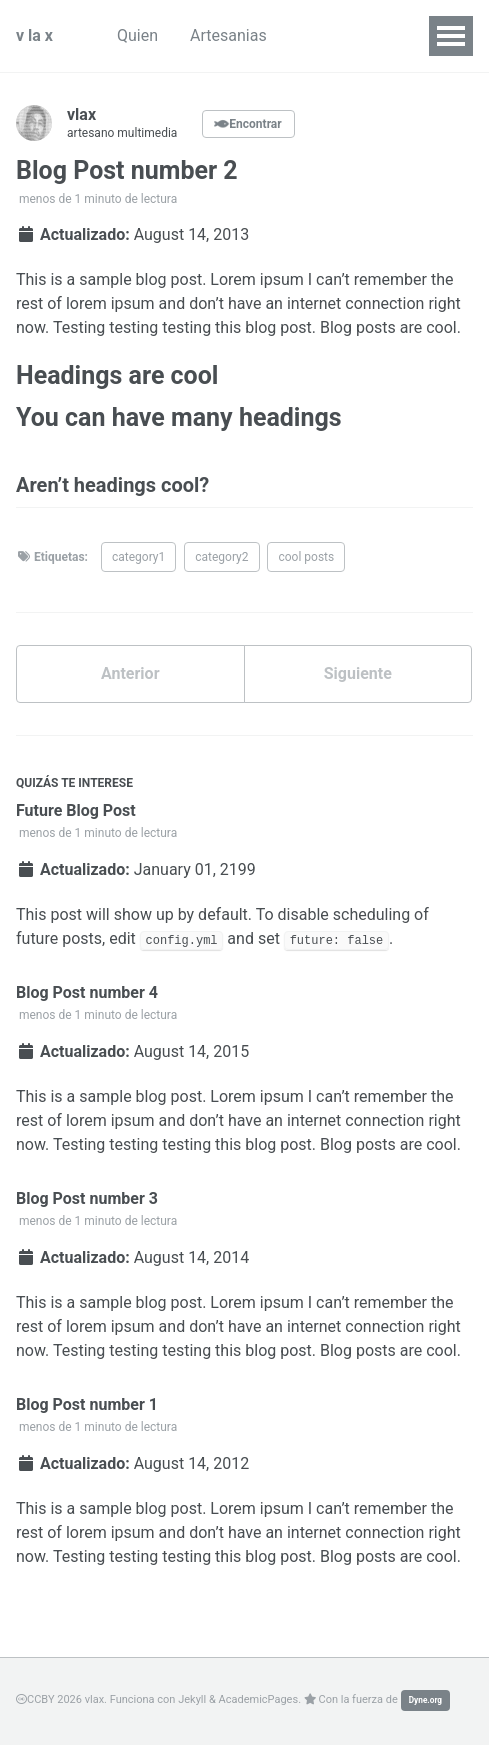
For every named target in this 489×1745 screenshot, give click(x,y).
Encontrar (248, 124)
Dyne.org (425, 1700)
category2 (221, 557)
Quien (137, 35)
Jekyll (192, 1699)
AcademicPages (259, 1699)
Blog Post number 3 (87, 1198)
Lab (312, 35)
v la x (34, 35)
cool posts (306, 557)
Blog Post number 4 (87, 992)
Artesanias (228, 35)
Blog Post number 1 (87, 1404)
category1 (138, 557)
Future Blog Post (76, 810)
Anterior (130, 673)
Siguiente (358, 673)
